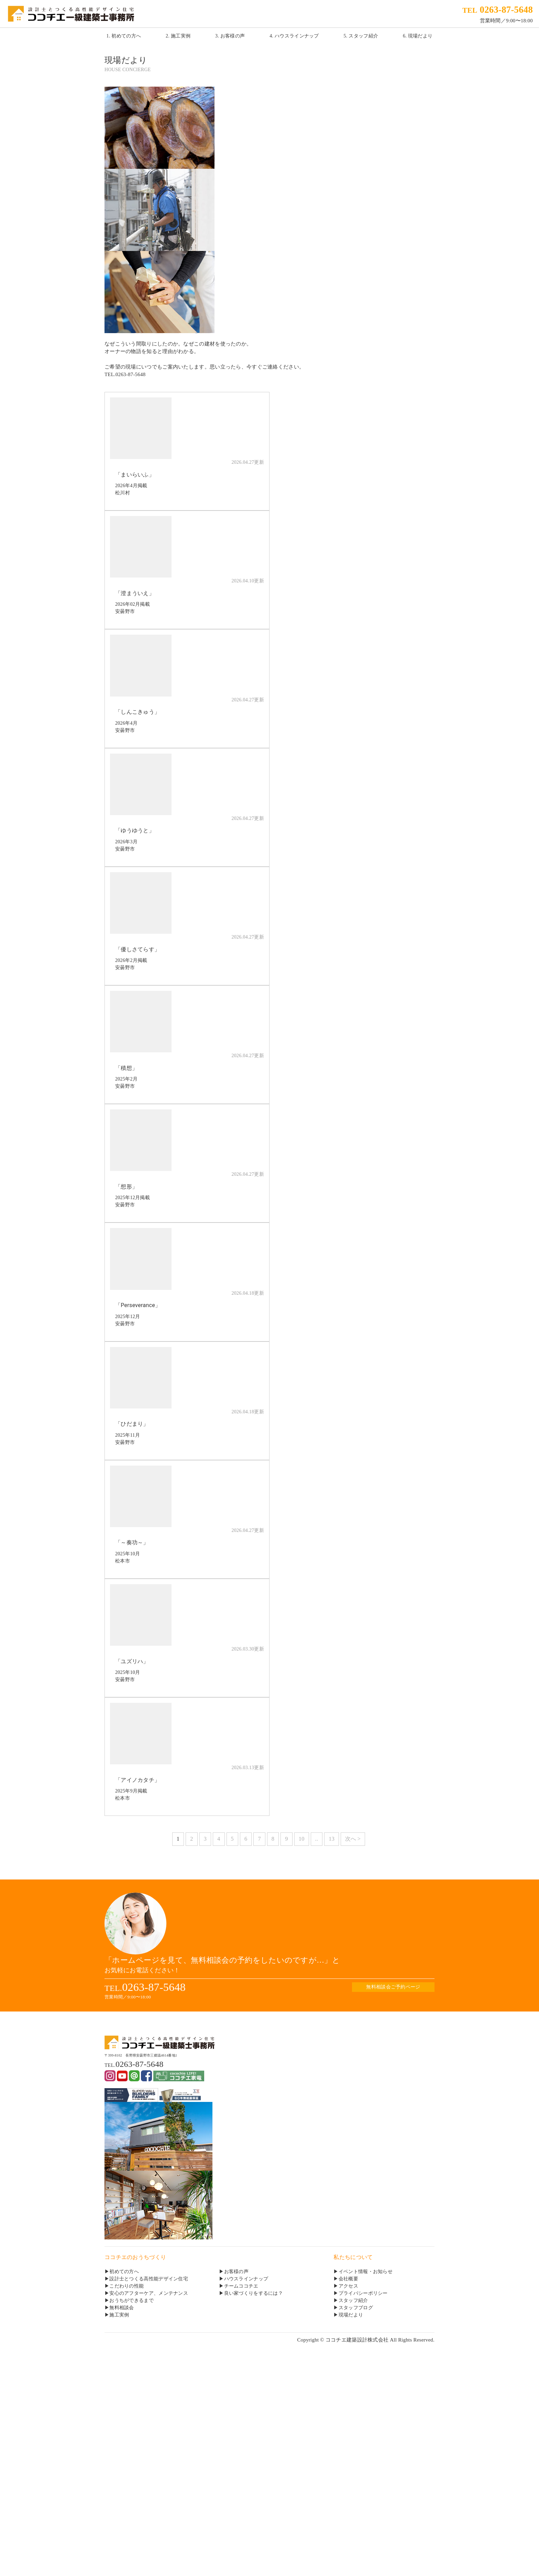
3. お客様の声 (230, 36)
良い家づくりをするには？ (253, 2293)
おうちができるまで (131, 2300)
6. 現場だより (417, 36)
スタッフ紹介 (353, 2300)
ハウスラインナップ (246, 2278)
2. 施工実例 (178, 36)
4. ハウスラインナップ (294, 36)
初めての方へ (124, 2271)
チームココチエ (241, 2286)
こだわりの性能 (126, 2286)
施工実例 (119, 2314)
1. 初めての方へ (124, 36)
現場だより (351, 2314)
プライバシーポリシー (363, 2293)
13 (331, 1838)
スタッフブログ (356, 2307)
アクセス (348, 2286)
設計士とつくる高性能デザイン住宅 (148, 2278)
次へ (350, 1838)
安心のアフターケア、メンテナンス (148, 2293)
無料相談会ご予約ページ (393, 1986)
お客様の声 (236, 2271)
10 (302, 1838)
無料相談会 (121, 2307)
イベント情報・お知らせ (366, 2271)
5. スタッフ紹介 (361, 36)
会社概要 (348, 2278)
